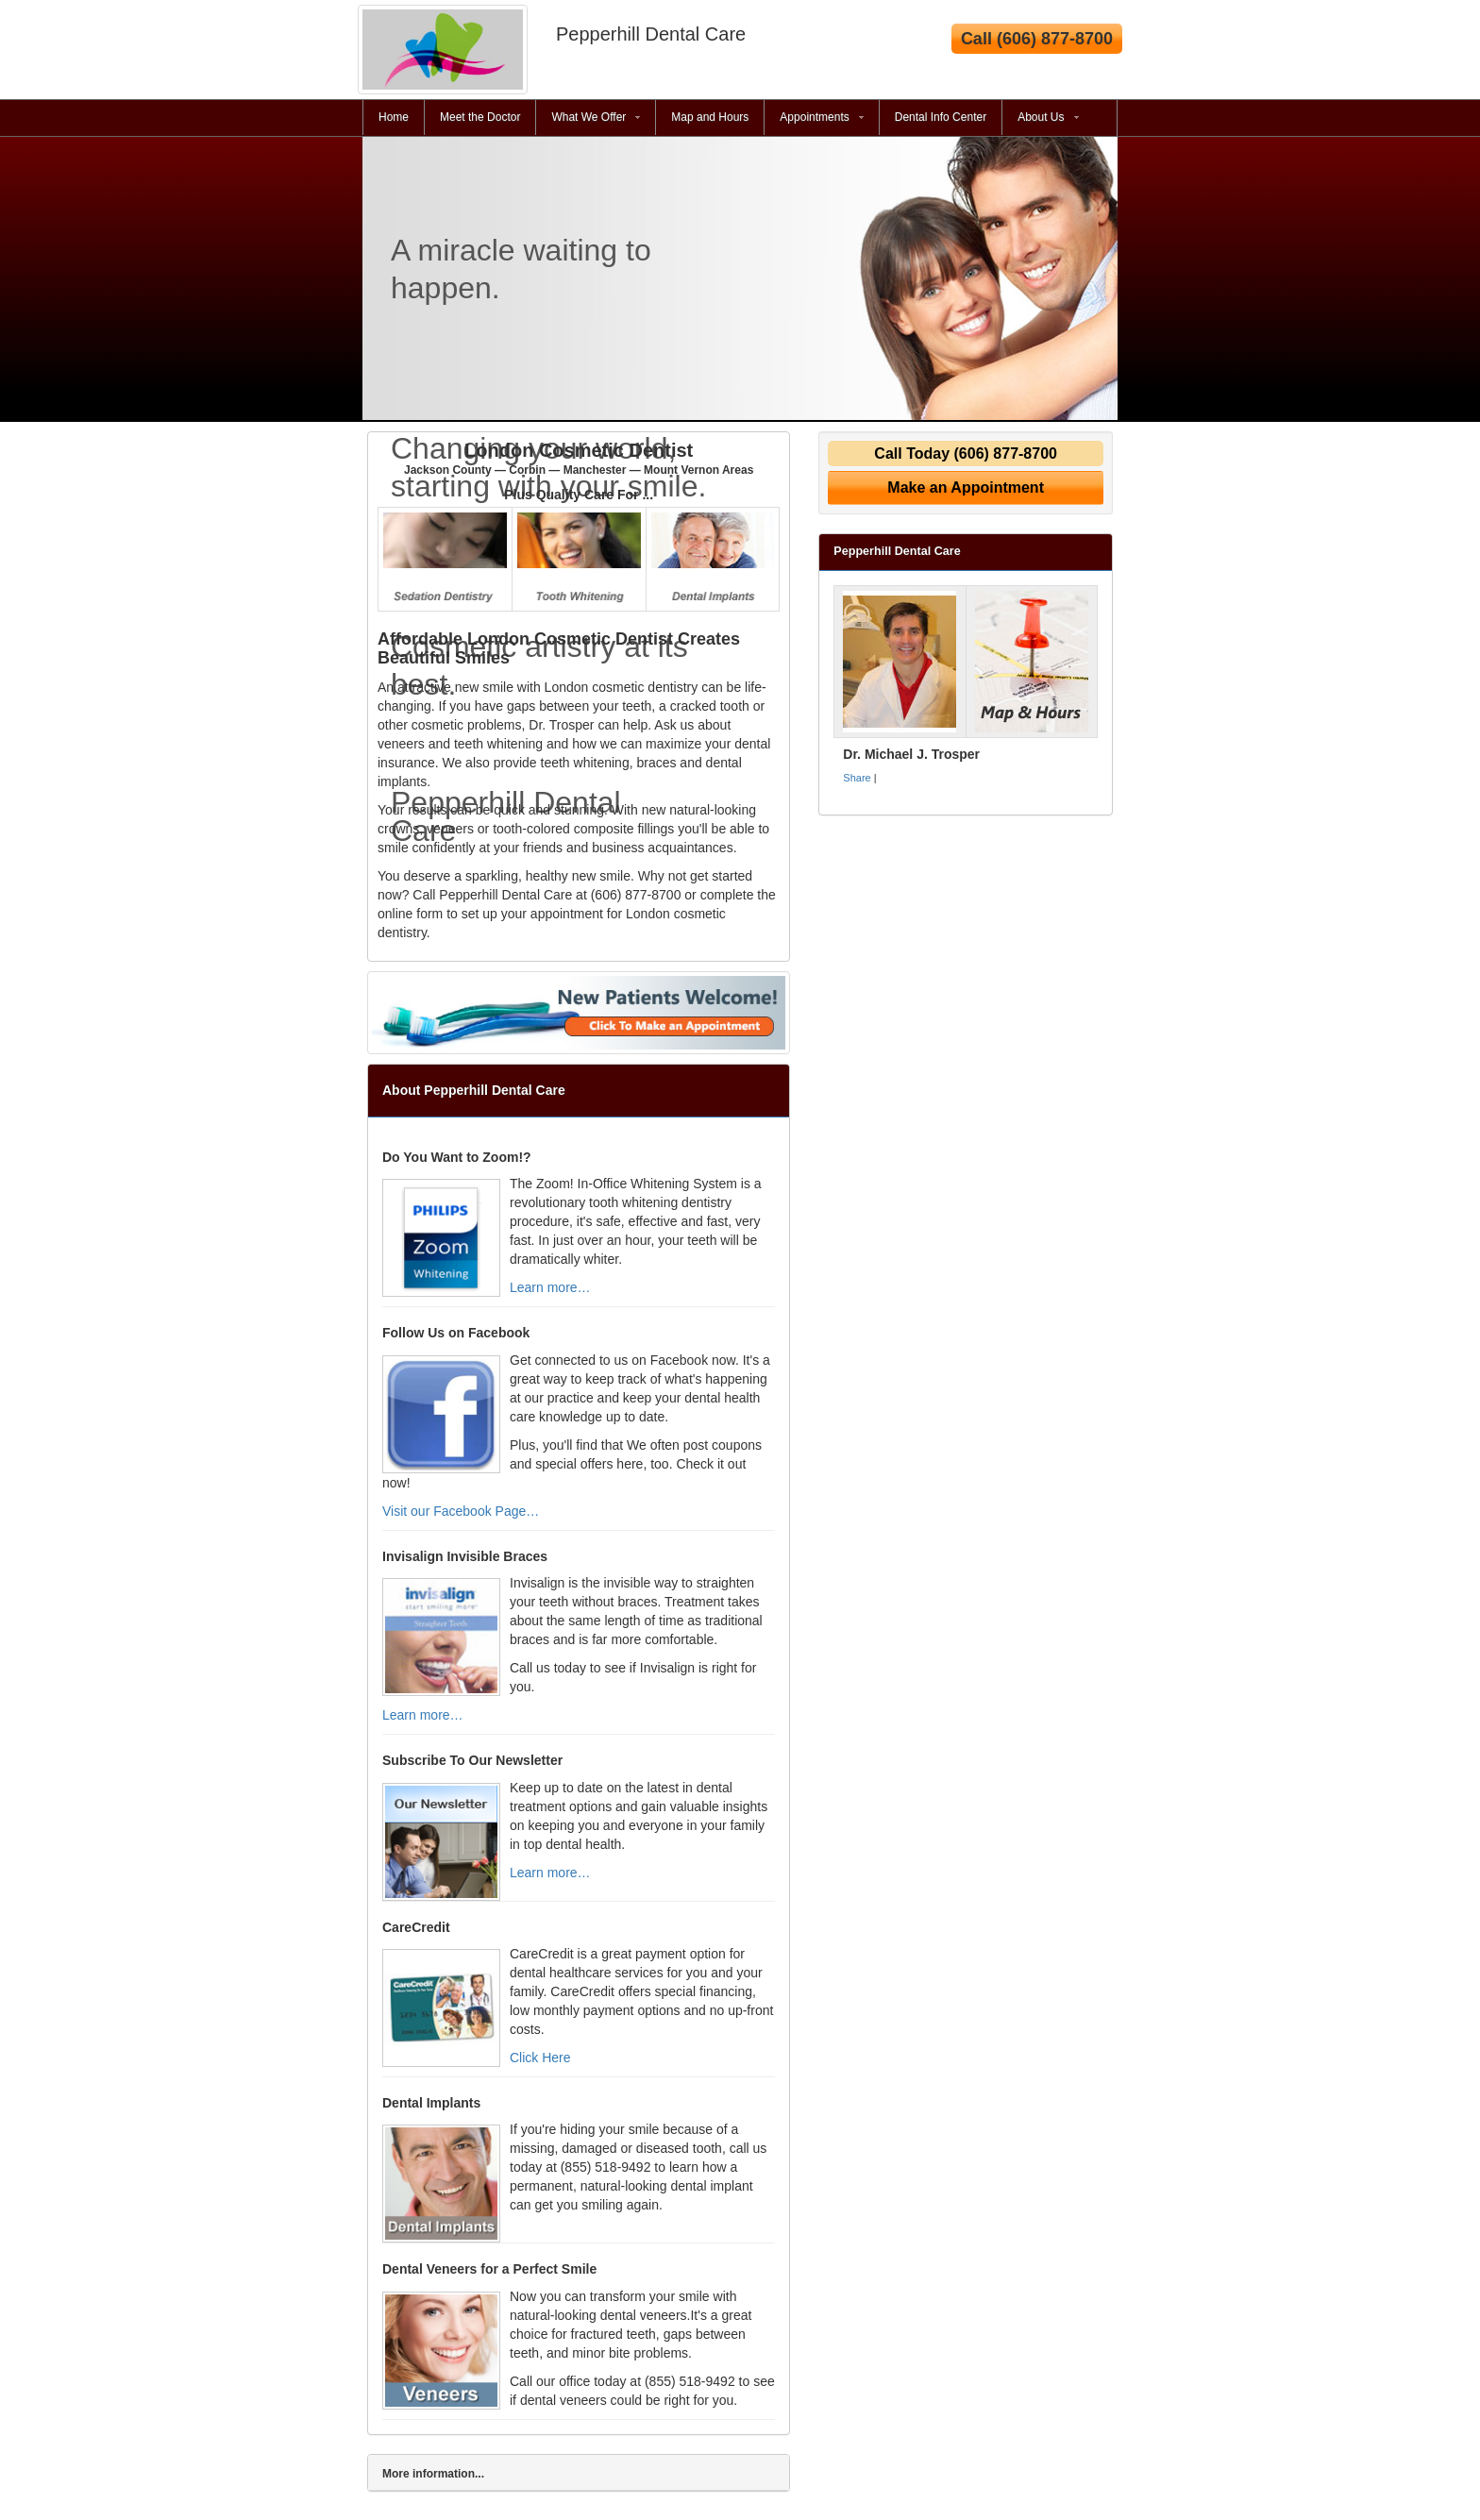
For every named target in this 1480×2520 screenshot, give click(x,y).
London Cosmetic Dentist (578, 458)
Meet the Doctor (480, 117)
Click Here (540, 2057)
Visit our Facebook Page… (460, 1511)
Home (393, 117)
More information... (433, 2473)
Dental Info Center (940, 117)
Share (856, 777)
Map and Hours (709, 117)
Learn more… (550, 1287)
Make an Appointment (965, 487)
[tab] (578, 2473)
